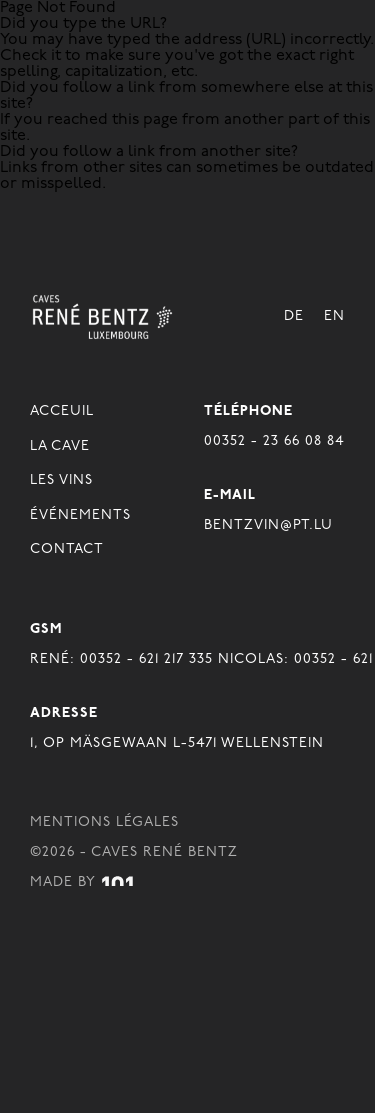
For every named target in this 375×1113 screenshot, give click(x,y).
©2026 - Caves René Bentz (134, 852)
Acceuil (62, 411)
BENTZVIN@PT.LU (268, 525)
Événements (80, 515)
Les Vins (61, 480)
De (294, 316)
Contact (67, 549)
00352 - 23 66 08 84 (274, 441)
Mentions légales (104, 822)
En (334, 316)
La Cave (60, 446)
